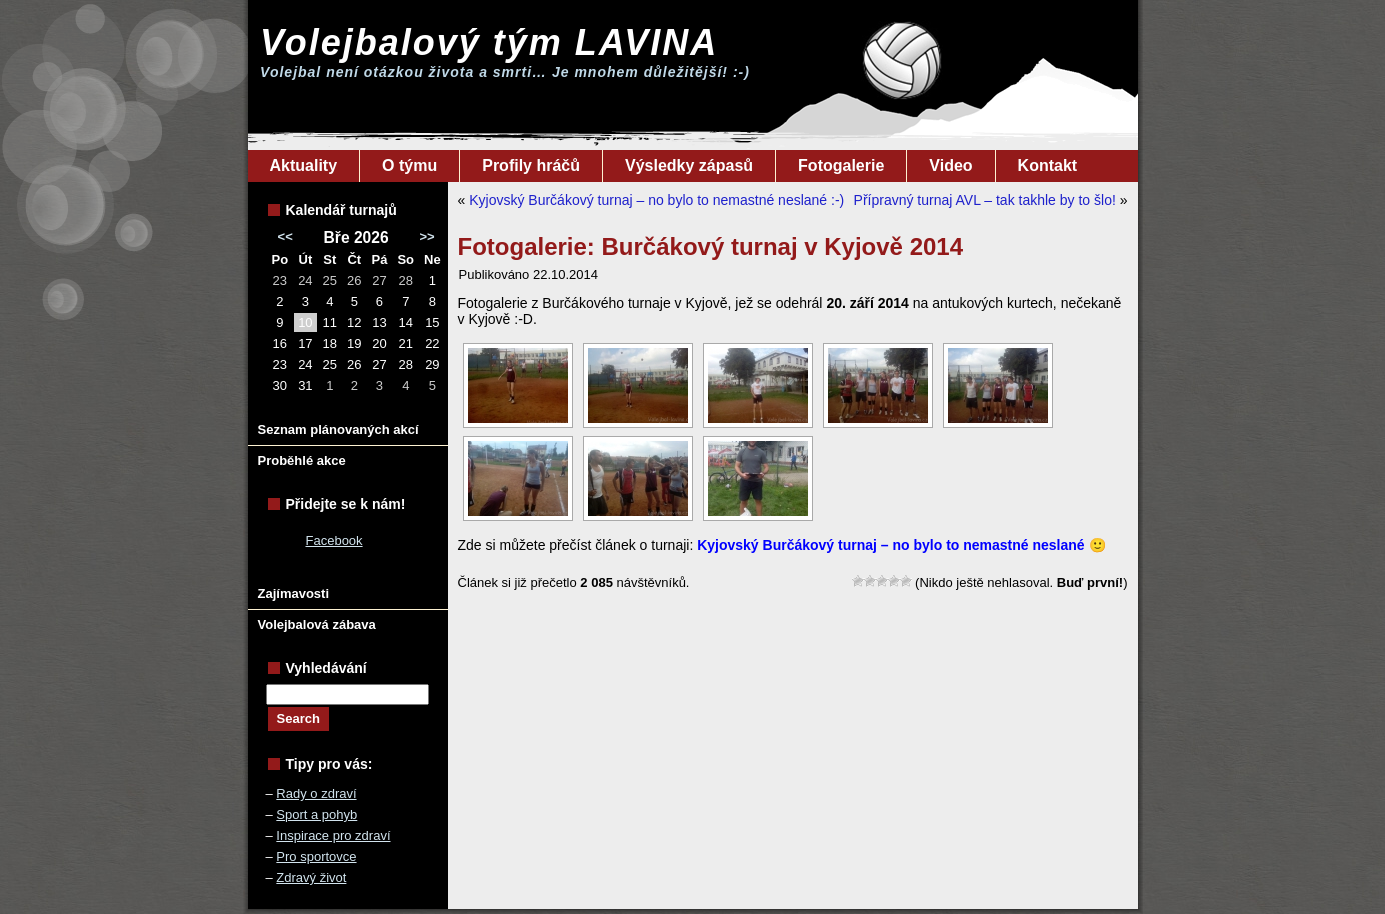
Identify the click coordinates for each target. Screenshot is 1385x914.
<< (285, 236)
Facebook (334, 540)
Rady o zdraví (316, 793)
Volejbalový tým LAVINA (489, 42)
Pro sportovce (316, 856)
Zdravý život (311, 877)
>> (426, 236)
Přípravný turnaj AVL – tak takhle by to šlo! (985, 200)
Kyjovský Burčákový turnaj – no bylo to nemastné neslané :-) (656, 200)
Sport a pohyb (316, 814)
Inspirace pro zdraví (333, 835)
